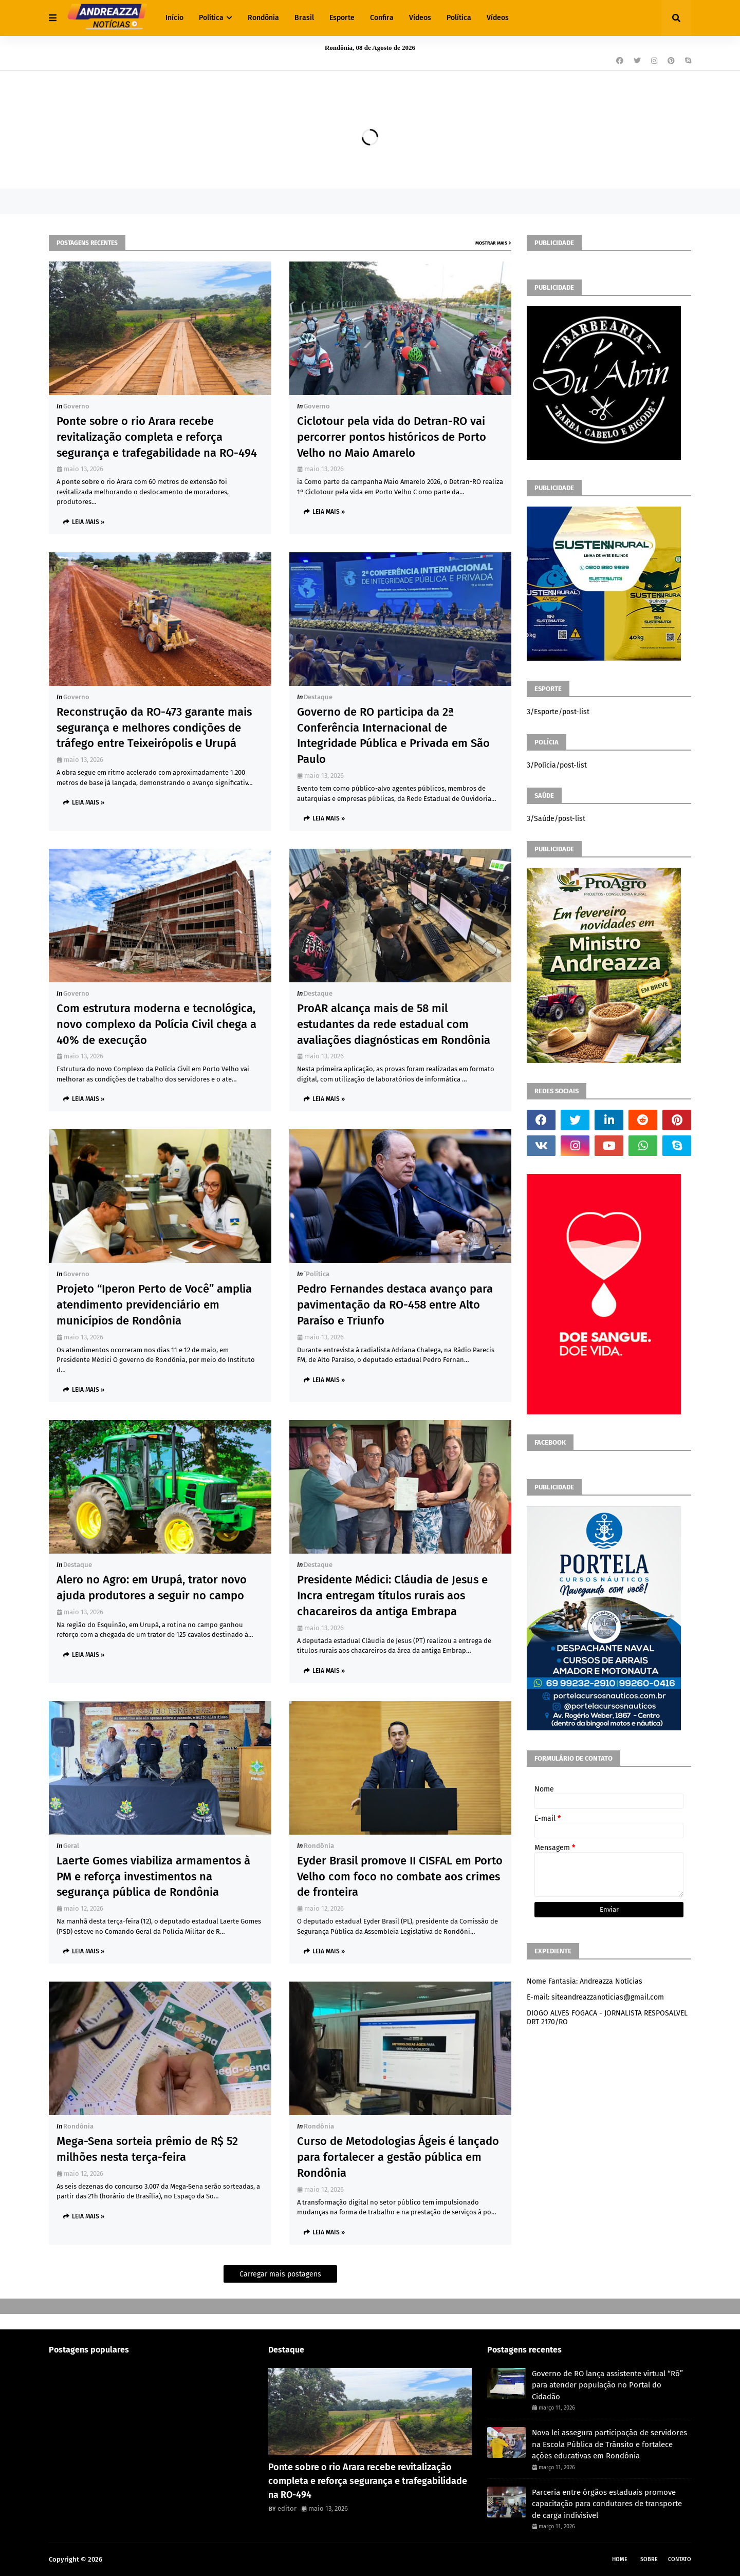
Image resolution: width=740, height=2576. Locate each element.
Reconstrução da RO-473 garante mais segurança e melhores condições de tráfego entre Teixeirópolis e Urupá (154, 728)
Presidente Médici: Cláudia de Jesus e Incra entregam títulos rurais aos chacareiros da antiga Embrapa (392, 1595)
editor (287, 2508)
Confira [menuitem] (382, 17)
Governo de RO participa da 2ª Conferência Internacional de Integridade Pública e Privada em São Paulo (393, 735)
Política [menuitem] (211, 17)
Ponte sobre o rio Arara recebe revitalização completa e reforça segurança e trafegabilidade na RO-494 (157, 437)
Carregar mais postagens (280, 2274)
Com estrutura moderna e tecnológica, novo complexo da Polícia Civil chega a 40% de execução (156, 1024)
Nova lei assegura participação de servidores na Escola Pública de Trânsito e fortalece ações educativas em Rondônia (609, 2444)
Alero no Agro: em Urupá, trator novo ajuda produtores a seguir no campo (152, 1587)
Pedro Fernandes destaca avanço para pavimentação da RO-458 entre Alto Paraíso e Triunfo (395, 1305)
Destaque (318, 697)
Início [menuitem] (174, 17)
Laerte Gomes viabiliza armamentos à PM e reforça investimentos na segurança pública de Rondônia (153, 1876)
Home (619, 2559)
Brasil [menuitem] (304, 17)
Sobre (649, 2559)
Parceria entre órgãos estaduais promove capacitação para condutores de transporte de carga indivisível (607, 2504)
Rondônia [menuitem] (263, 17)
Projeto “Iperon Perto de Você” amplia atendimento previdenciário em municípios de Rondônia (154, 1305)
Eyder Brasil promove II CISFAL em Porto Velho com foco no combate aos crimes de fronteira (400, 1876)
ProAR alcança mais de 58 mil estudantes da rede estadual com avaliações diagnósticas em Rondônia (393, 1024)
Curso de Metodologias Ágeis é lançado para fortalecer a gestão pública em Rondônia (398, 2157)
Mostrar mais (491, 243)
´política (316, 1274)
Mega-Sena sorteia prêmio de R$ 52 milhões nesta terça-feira (147, 2149)
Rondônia (319, 1845)
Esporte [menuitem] (342, 17)
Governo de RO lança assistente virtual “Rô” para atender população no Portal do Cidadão (607, 2385)
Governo (76, 406)
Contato (679, 2559)
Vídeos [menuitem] (420, 17)
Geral (71, 1845)
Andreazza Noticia (131, 2559)
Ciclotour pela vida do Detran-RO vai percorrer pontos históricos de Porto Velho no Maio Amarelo (391, 437)
